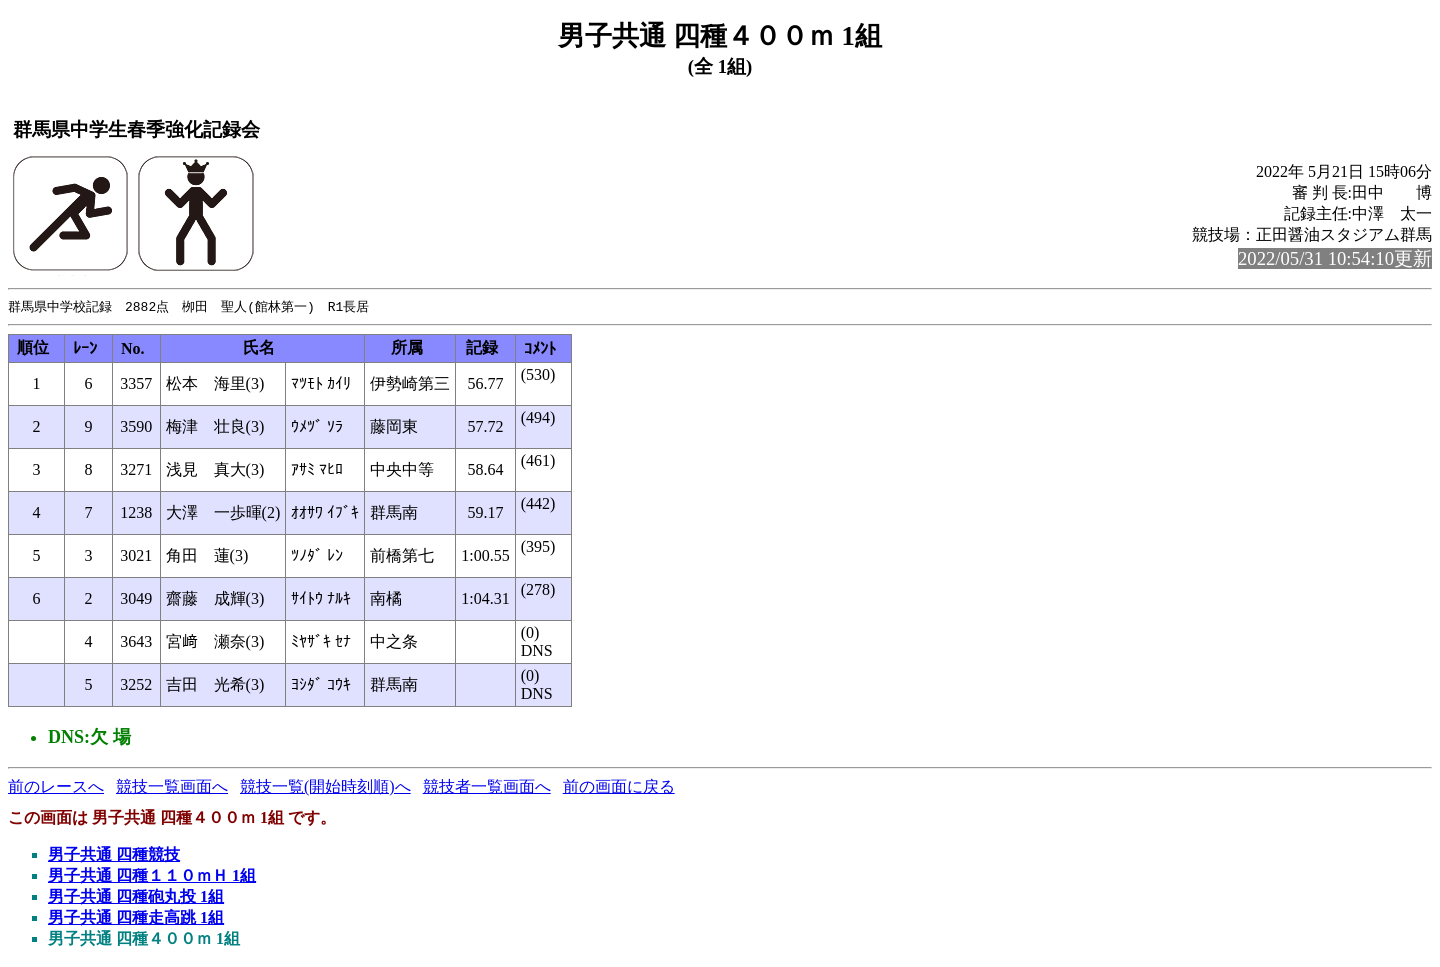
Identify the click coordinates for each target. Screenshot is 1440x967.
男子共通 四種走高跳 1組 (136, 918)
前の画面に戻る (619, 787)
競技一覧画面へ (172, 787)
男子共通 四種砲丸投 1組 (136, 897)
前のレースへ (56, 787)
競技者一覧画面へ (487, 787)
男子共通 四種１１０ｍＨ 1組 (152, 876)
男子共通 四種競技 (114, 855)
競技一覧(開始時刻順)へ (325, 787)
